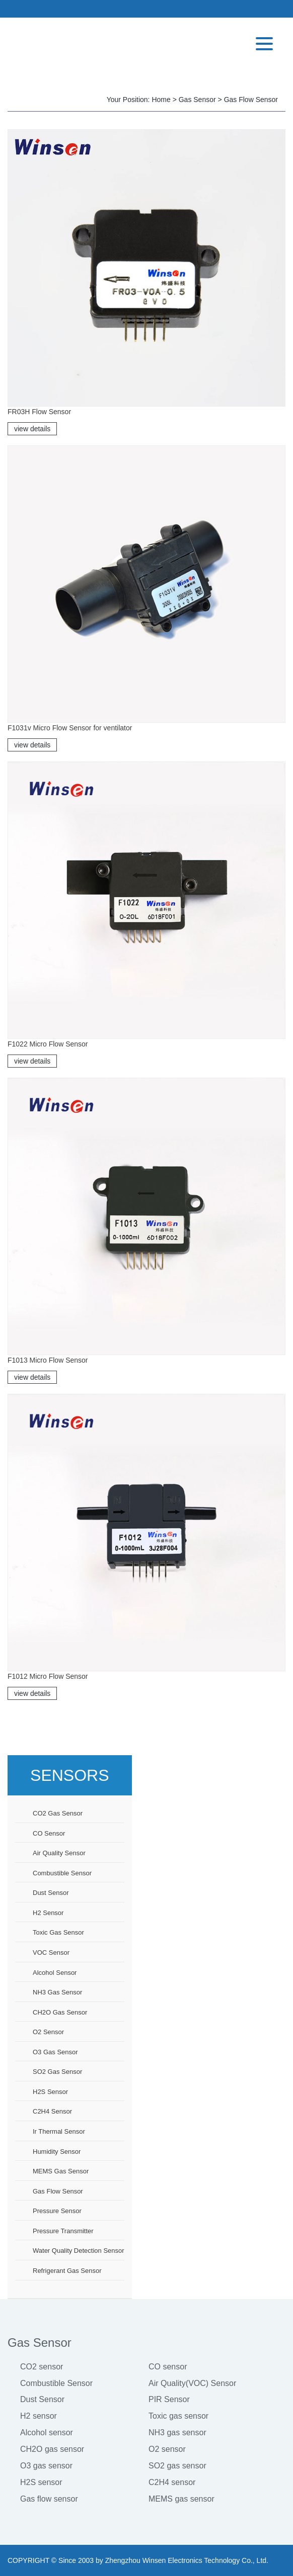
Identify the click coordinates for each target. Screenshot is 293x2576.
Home (161, 100)
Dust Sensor (42, 2399)
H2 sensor (48, 1913)
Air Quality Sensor (59, 1853)
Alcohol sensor (55, 1972)
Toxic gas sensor (58, 1932)
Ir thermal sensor (59, 2131)
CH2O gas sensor (60, 2012)
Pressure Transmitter (63, 2231)
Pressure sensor (57, 2211)
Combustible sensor (62, 1873)
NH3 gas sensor (57, 1992)
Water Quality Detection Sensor (78, 2250)
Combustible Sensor (56, 2383)
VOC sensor (51, 1952)
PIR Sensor (169, 2399)
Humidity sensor (57, 2151)
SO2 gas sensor (57, 2071)
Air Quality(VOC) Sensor (192, 2383)
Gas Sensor (197, 100)
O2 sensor (48, 2032)
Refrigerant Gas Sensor (67, 2270)
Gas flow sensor (251, 100)
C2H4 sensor (52, 2111)
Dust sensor (51, 1892)
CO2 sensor (41, 2366)
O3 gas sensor (55, 2052)
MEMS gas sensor (61, 2171)
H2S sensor (50, 2091)
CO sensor (49, 1833)
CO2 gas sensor (58, 1813)
